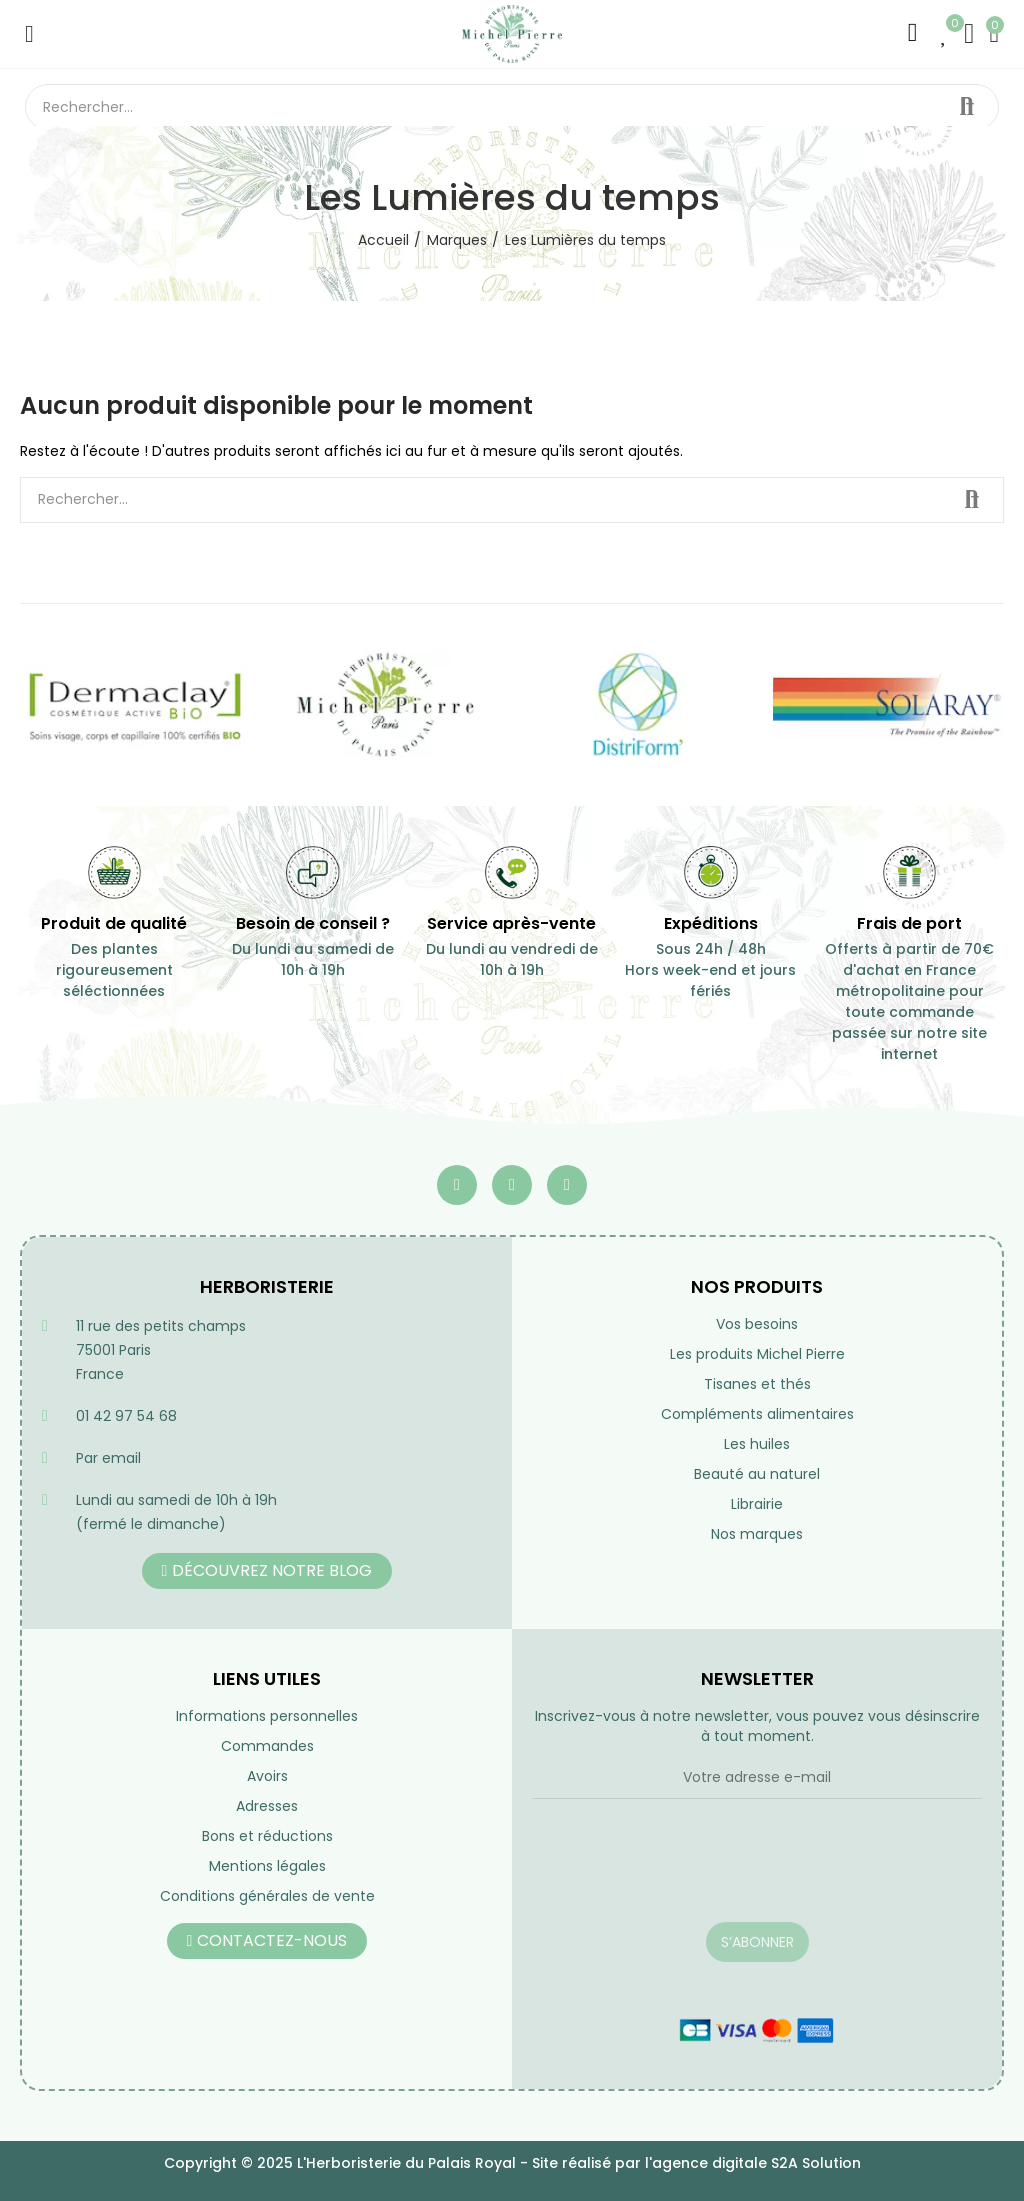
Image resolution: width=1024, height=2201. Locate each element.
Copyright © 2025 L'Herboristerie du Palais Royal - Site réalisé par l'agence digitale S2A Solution (512, 2163)
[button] (267, 1571)
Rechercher (967, 107)
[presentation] (684, 1873)
